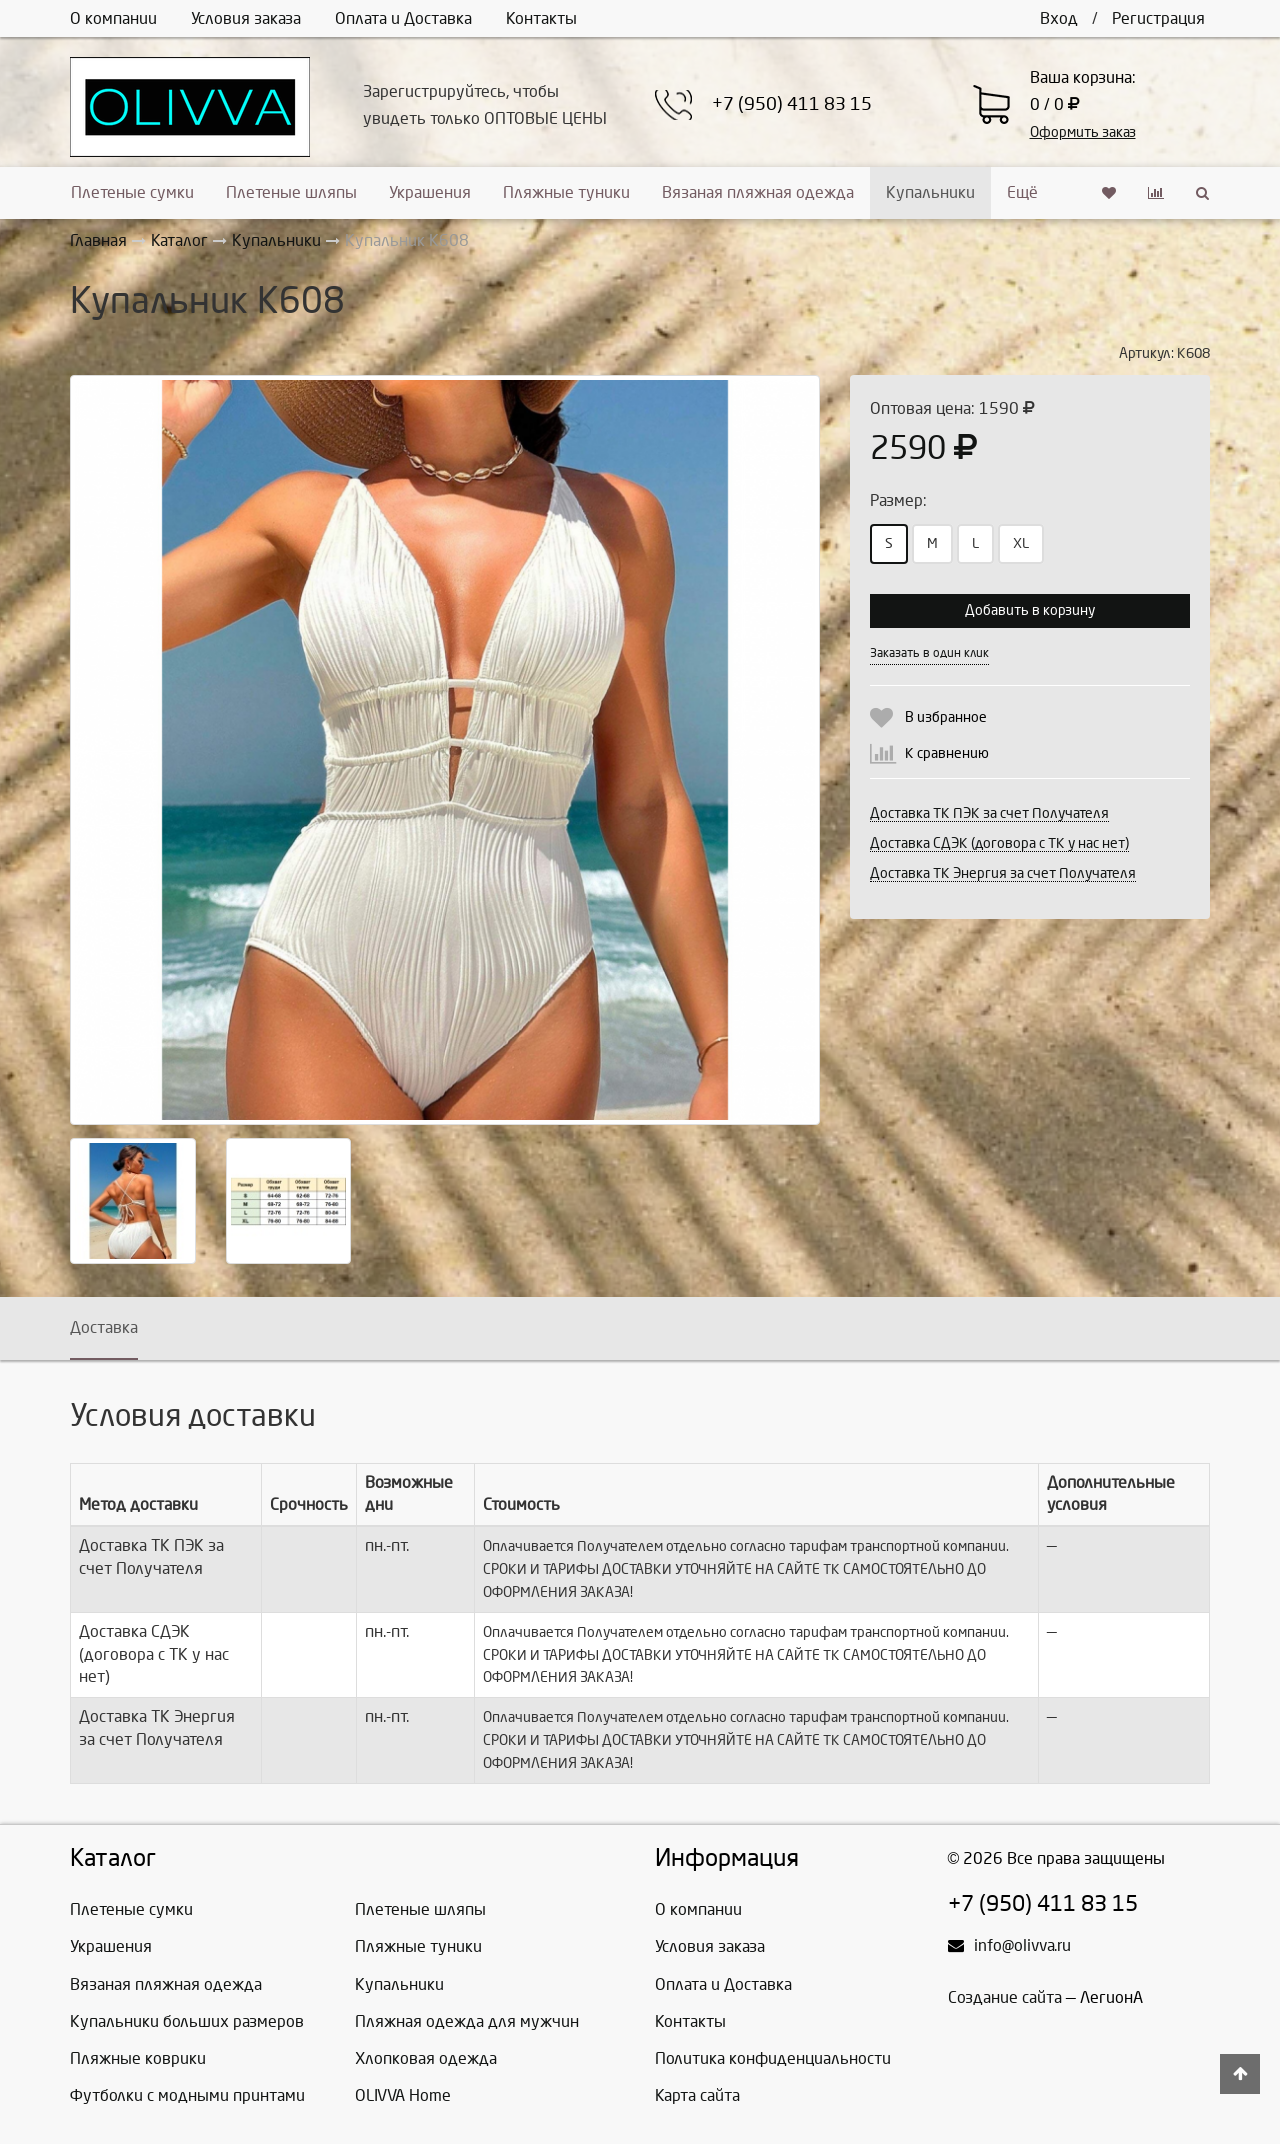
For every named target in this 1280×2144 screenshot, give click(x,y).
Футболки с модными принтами (187, 2095)
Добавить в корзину (1030, 610)
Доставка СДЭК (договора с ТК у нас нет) (999, 843)
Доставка (104, 1327)
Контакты (541, 18)
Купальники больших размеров (187, 2021)
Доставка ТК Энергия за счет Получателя (1003, 873)
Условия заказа (246, 18)
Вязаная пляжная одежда (758, 192)
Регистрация (1158, 18)
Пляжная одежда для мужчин (467, 2021)
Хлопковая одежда (426, 2058)
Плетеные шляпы (291, 192)
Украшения (430, 192)
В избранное (946, 717)
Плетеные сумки (132, 192)
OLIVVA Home (403, 2095)
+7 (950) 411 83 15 (792, 104)
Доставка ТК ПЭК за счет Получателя (989, 813)
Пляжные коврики (138, 2058)
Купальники (930, 192)
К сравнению (947, 753)
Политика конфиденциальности (773, 2058)
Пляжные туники (566, 192)
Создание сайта (1005, 1997)
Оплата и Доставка (403, 18)
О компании (113, 18)
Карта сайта (697, 2095)
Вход (1059, 18)
